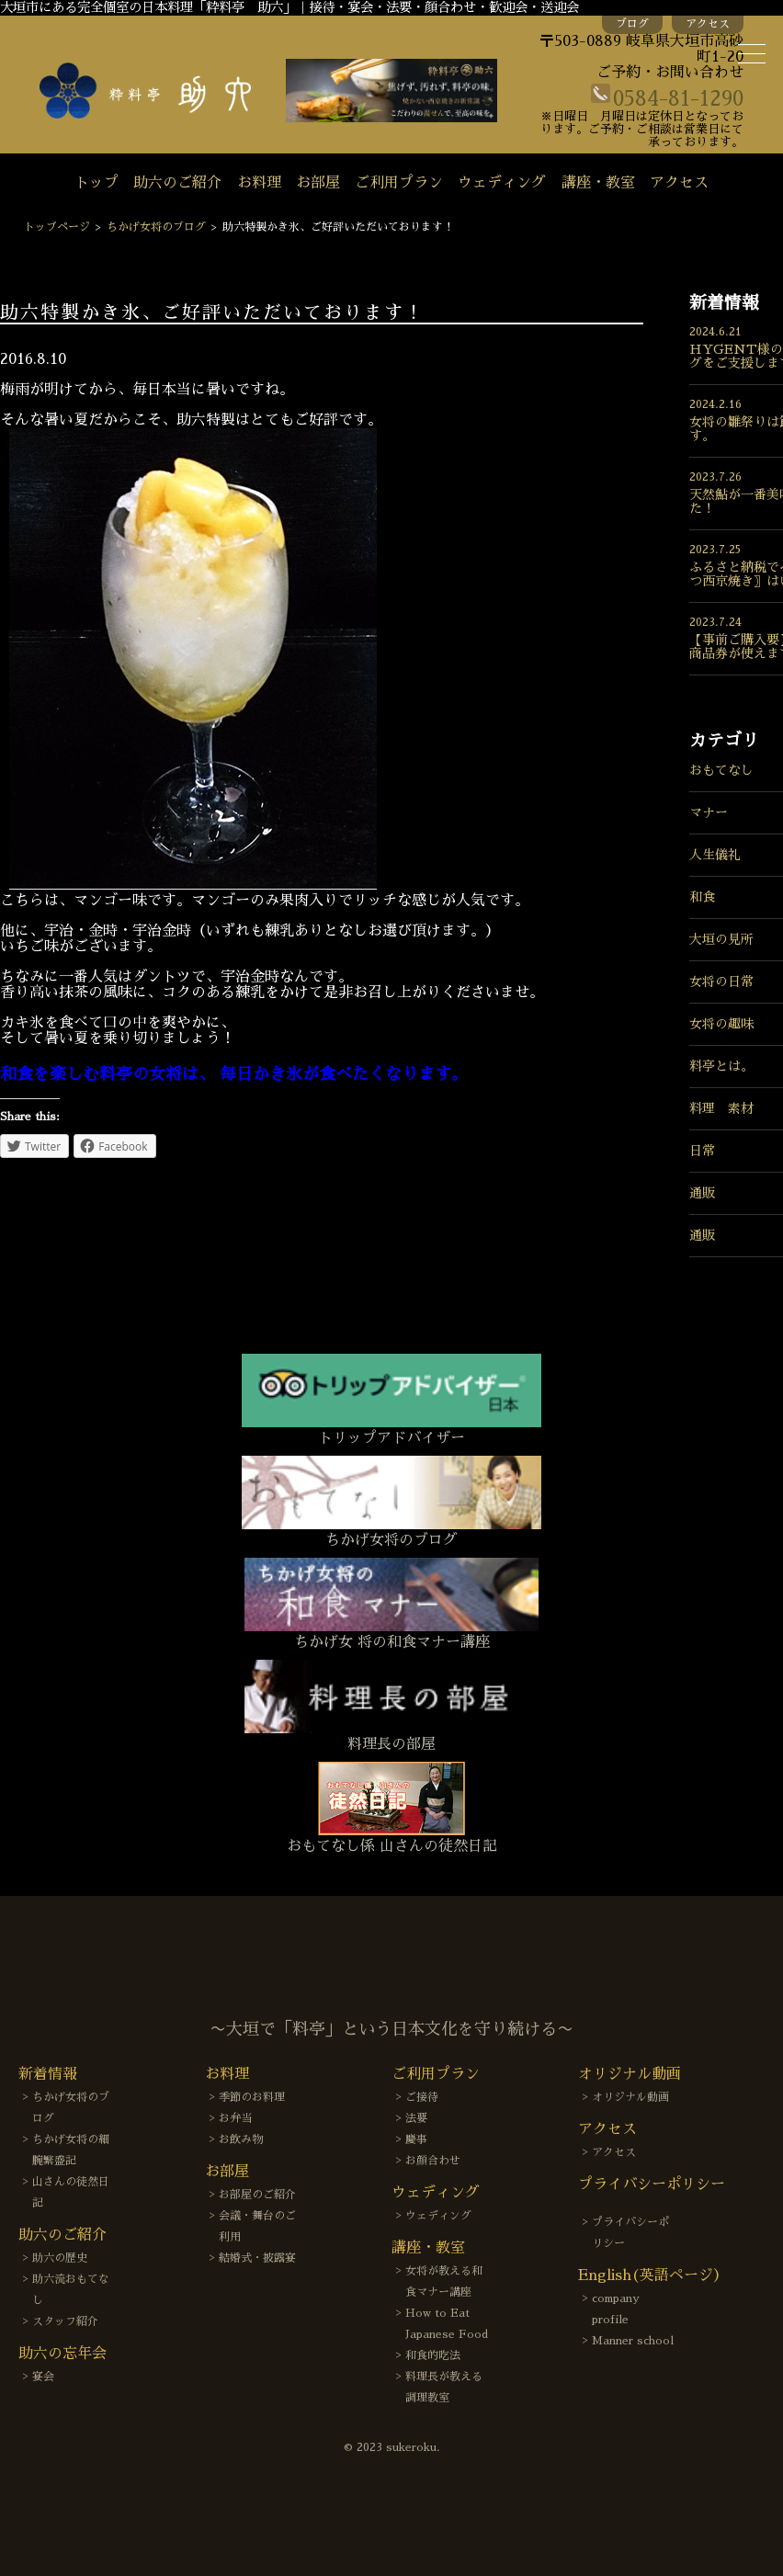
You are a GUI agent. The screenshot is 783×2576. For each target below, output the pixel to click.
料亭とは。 (721, 1066)
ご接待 (421, 2097)
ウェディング (502, 183)
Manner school (633, 2340)
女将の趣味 (721, 1023)
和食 (702, 897)
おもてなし (721, 770)
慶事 (416, 2139)
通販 (702, 1192)
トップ (96, 183)
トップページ (57, 227)
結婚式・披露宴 (257, 2258)
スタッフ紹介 (65, 2321)
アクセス (708, 23)
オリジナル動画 (630, 2097)
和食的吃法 (432, 2355)
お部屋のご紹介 (257, 2194)
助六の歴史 (59, 2258)
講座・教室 (598, 183)
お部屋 (318, 183)
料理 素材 (721, 1108)
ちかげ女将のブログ (156, 227)
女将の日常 (721, 981)
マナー (708, 812)
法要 (416, 2118)
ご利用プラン (399, 183)
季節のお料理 (252, 2097)
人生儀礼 (715, 854)
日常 (702, 1150)
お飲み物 (241, 2139)
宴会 (43, 2376)
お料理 (259, 183)
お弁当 (235, 2118)
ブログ (632, 23)
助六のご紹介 (177, 183)
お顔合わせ (432, 2160)
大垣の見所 (721, 939)
